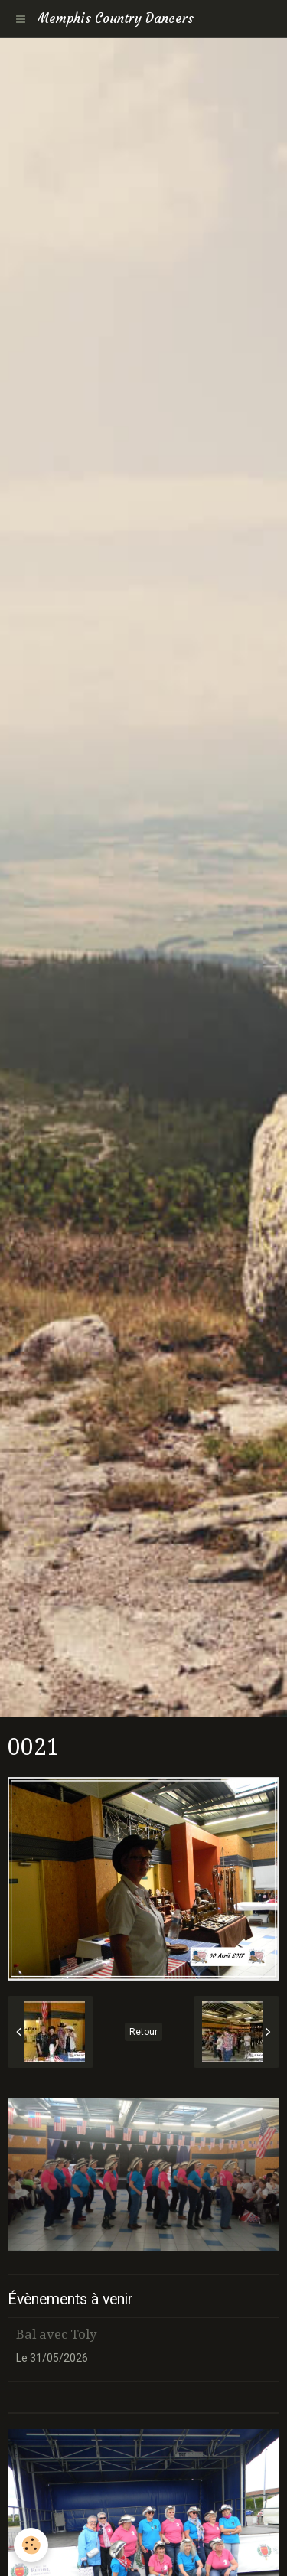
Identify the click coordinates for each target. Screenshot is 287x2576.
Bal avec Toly (56, 2334)
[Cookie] (31, 2545)
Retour (143, 2032)
